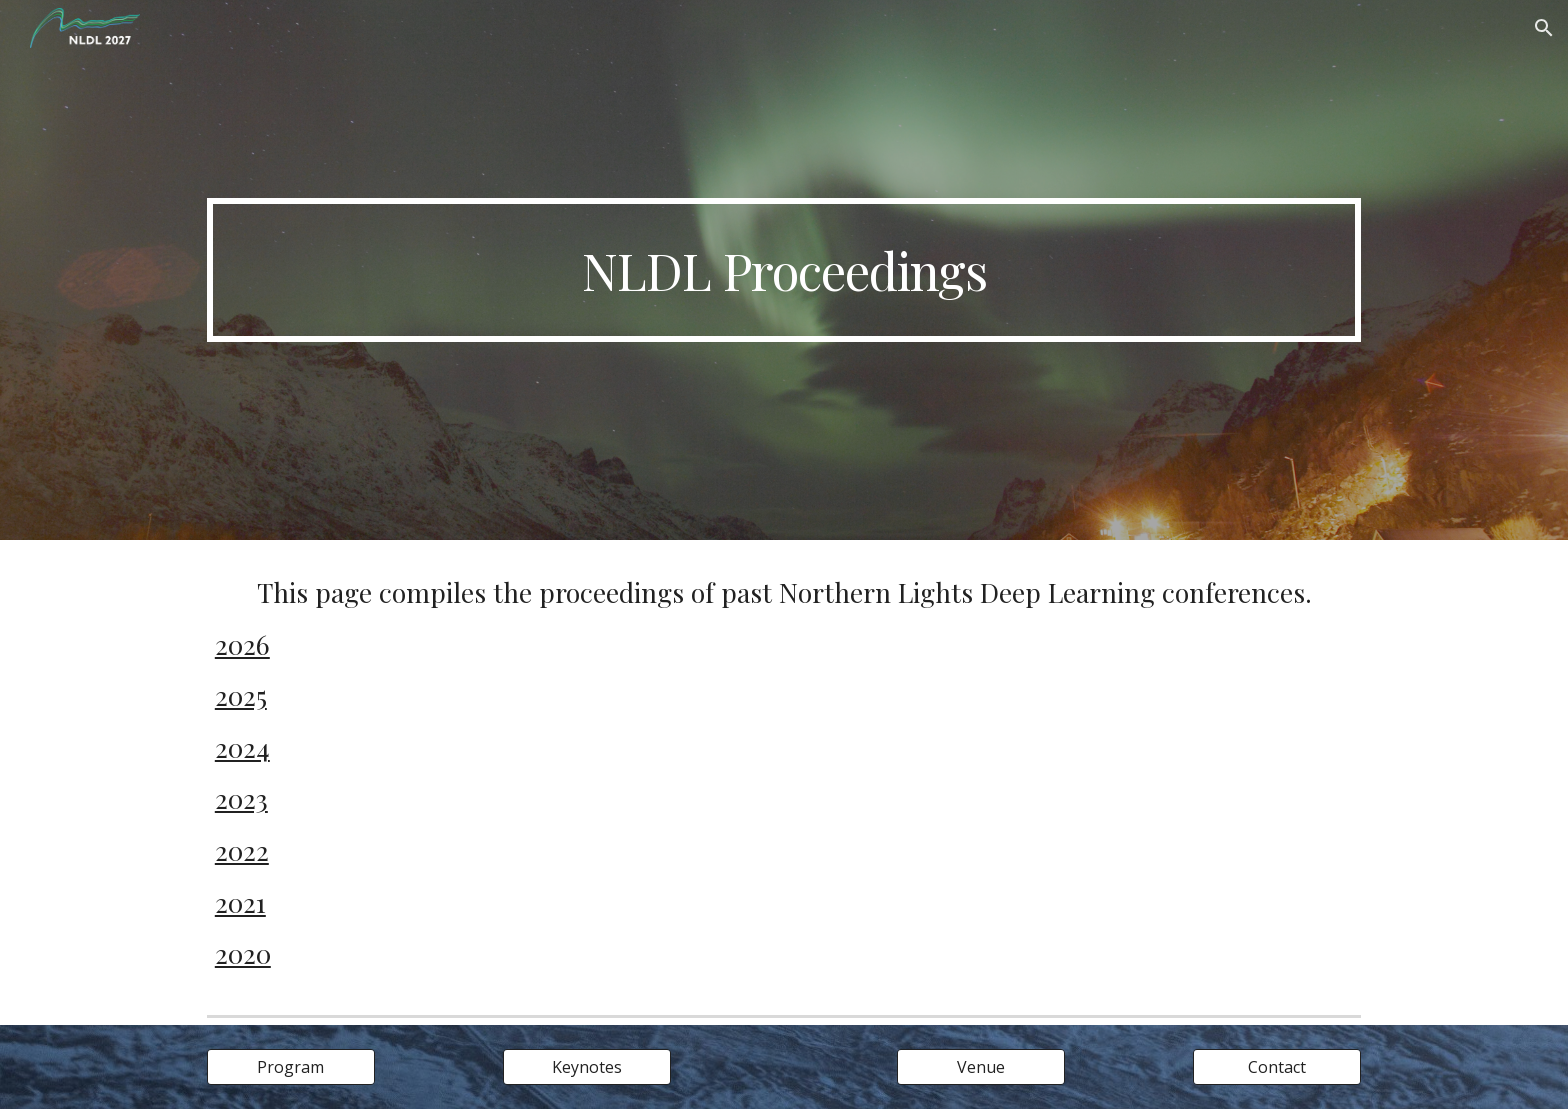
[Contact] (1277, 1067)
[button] (1544, 28)
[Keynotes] (587, 1067)
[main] (784, 270)
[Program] (291, 1067)
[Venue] (981, 1067)
